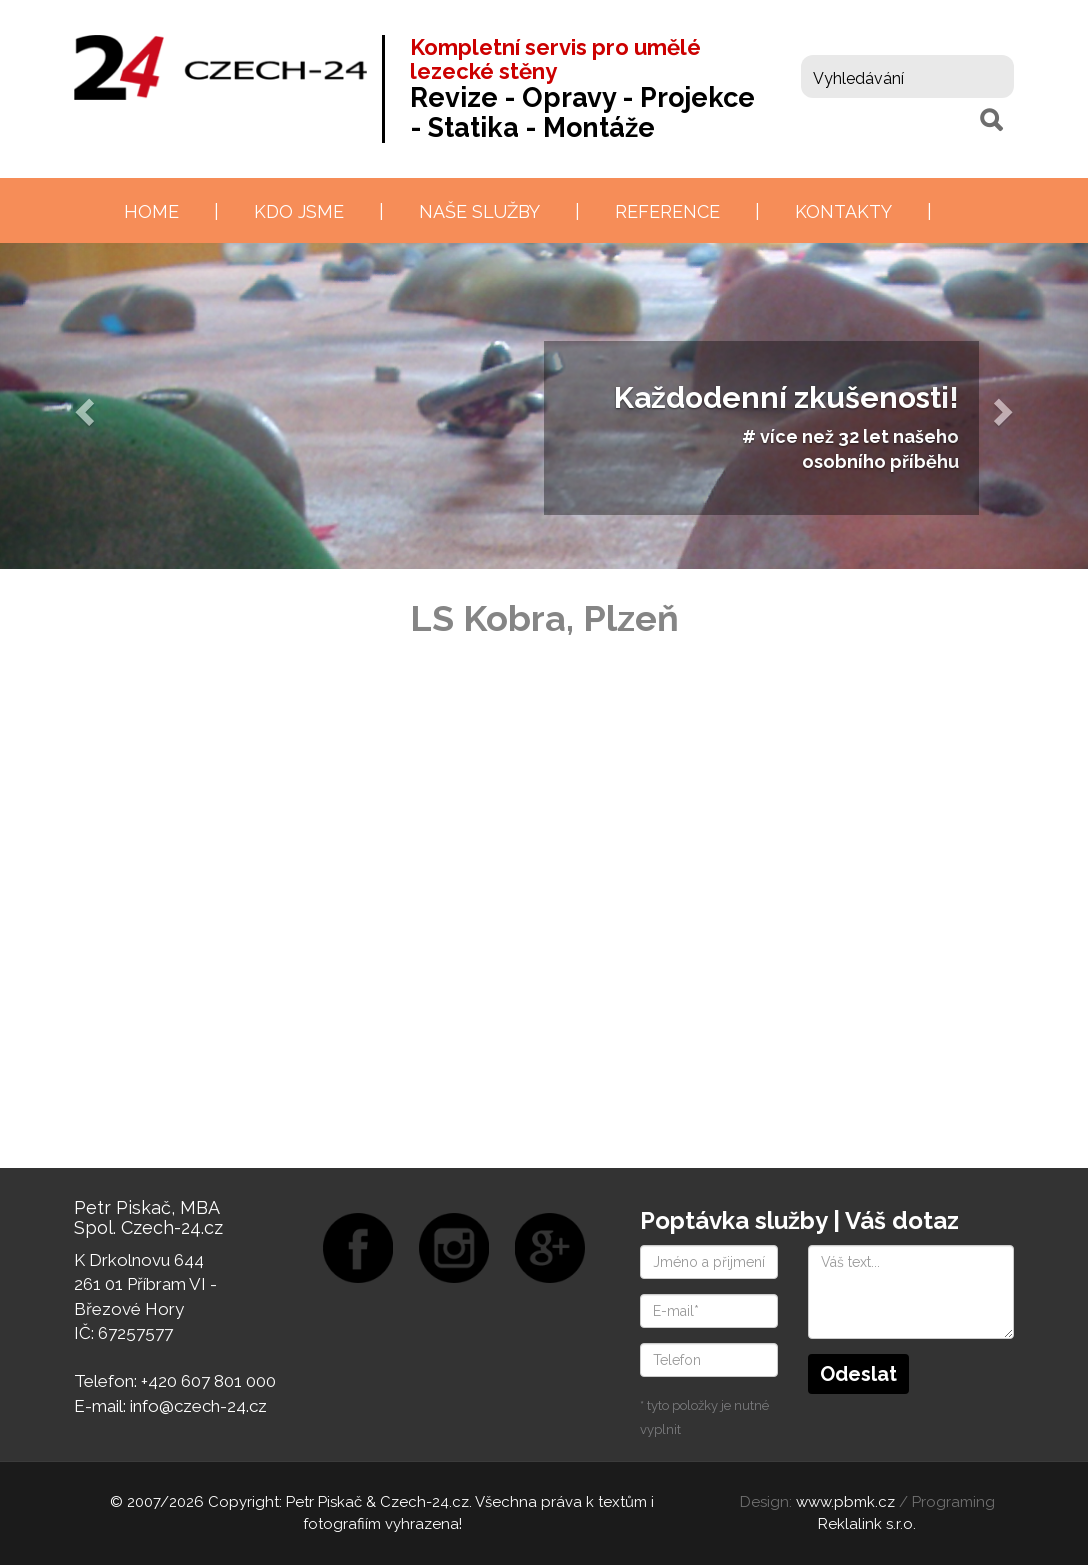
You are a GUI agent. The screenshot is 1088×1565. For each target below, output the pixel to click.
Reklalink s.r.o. (867, 1524)
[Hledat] (991, 120)
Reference (667, 211)
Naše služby (479, 211)
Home (151, 211)
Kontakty (843, 211)
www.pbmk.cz (845, 1502)
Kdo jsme (299, 211)
